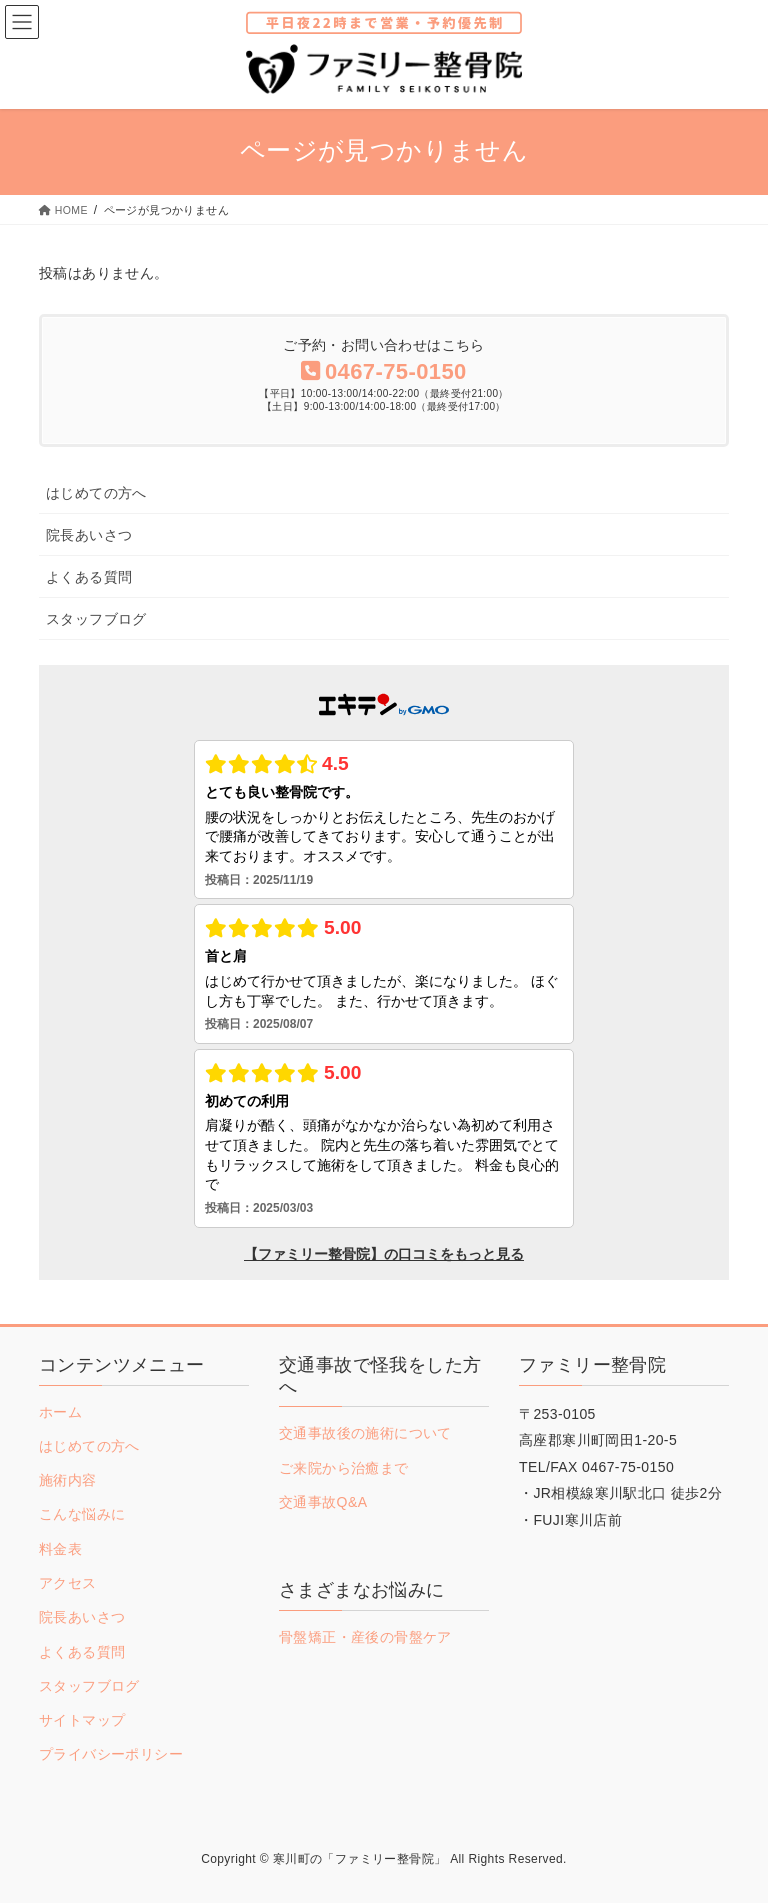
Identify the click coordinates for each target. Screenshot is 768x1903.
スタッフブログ (96, 619)
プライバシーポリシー (111, 1754)
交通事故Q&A (323, 1502)
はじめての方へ (96, 493)
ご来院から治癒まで (344, 1468)
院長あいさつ (89, 535)
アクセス (68, 1583)
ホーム (60, 1412)
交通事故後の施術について (365, 1433)
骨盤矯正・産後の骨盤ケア (365, 1637)
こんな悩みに (82, 1514)
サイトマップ (82, 1720)
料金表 (60, 1549)
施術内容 (68, 1480)
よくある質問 (89, 577)
